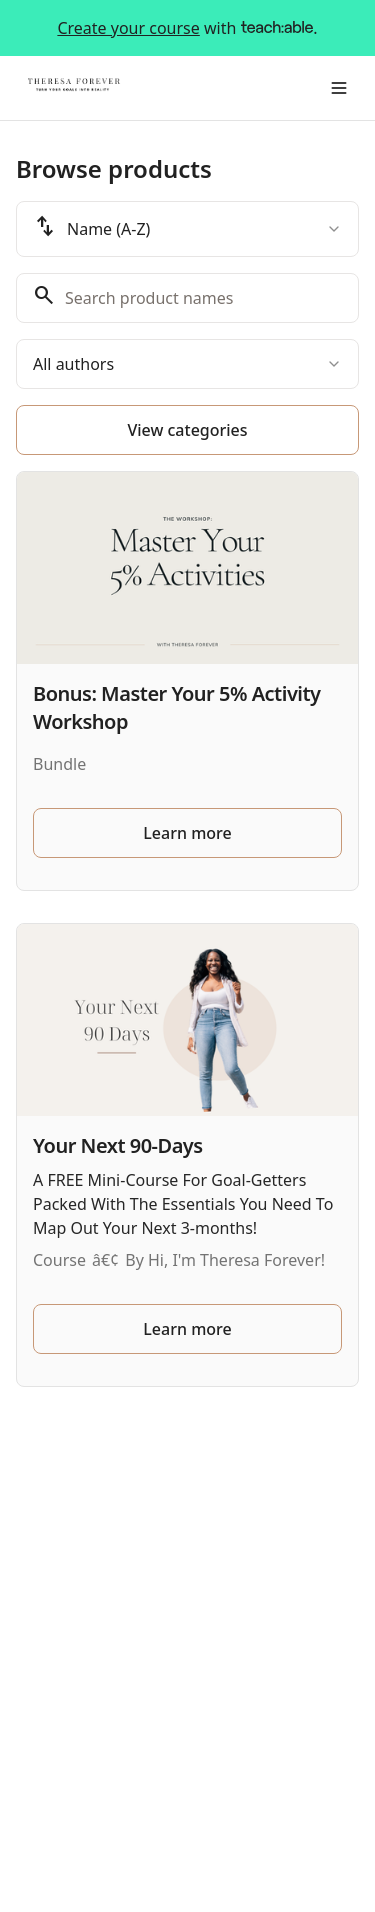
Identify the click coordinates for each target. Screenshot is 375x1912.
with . (187, 28)
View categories (187, 430)
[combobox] (187, 229)
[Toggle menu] (339, 88)
